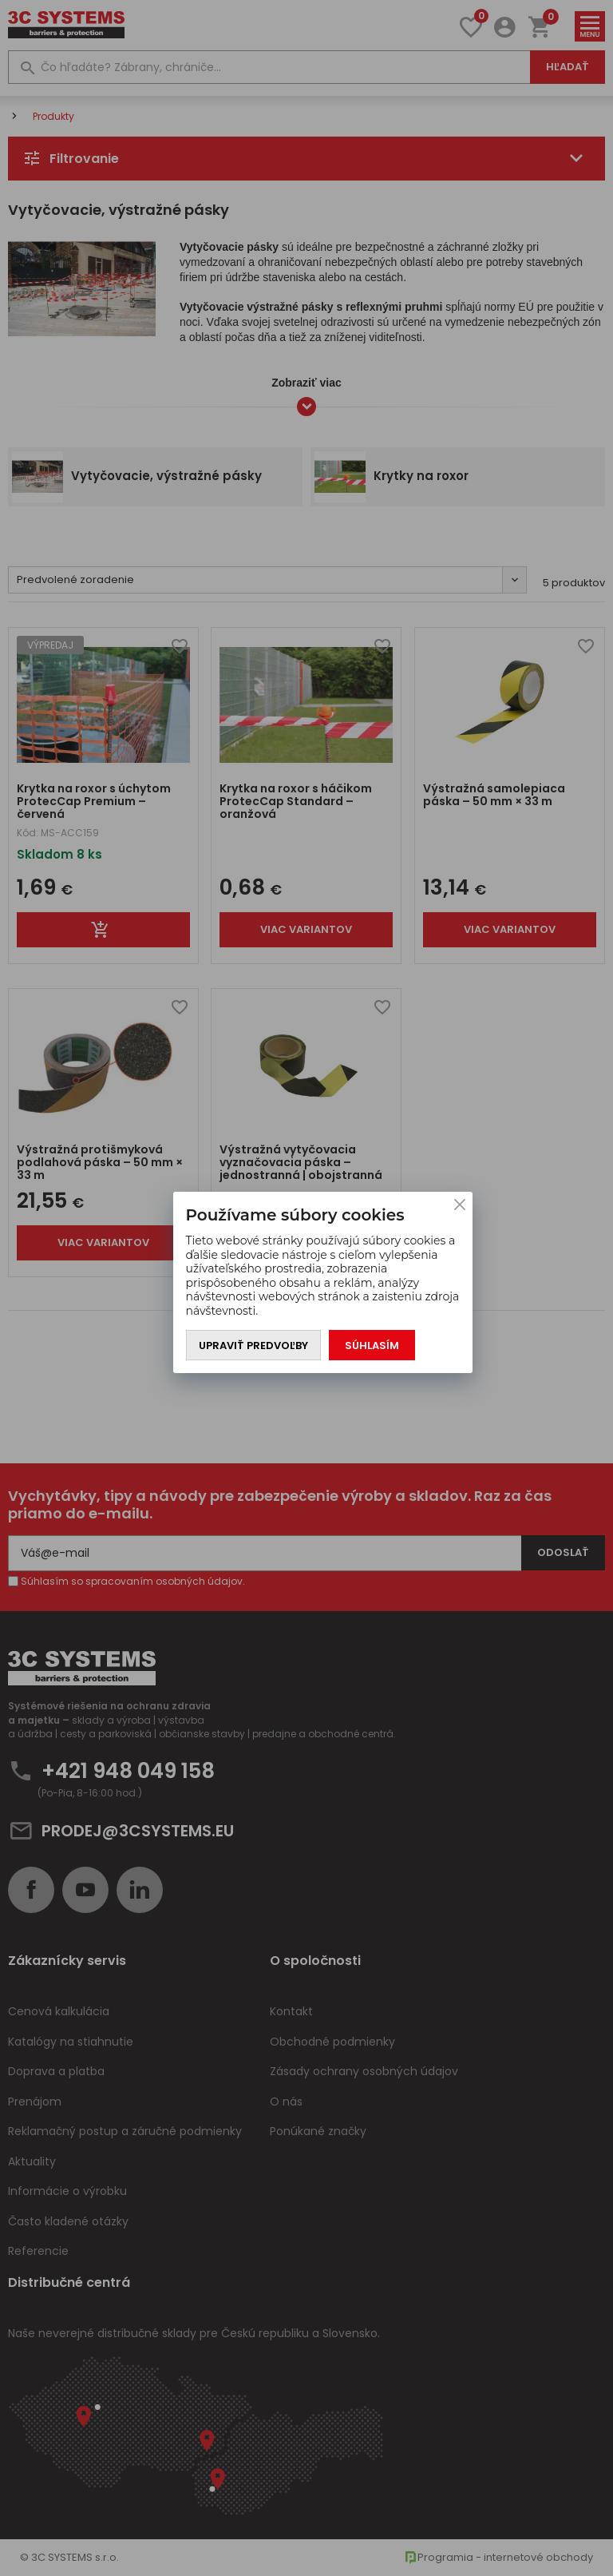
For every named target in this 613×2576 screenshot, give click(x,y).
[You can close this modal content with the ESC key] (306, 1288)
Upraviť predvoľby (253, 1345)
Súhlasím (372, 1345)
